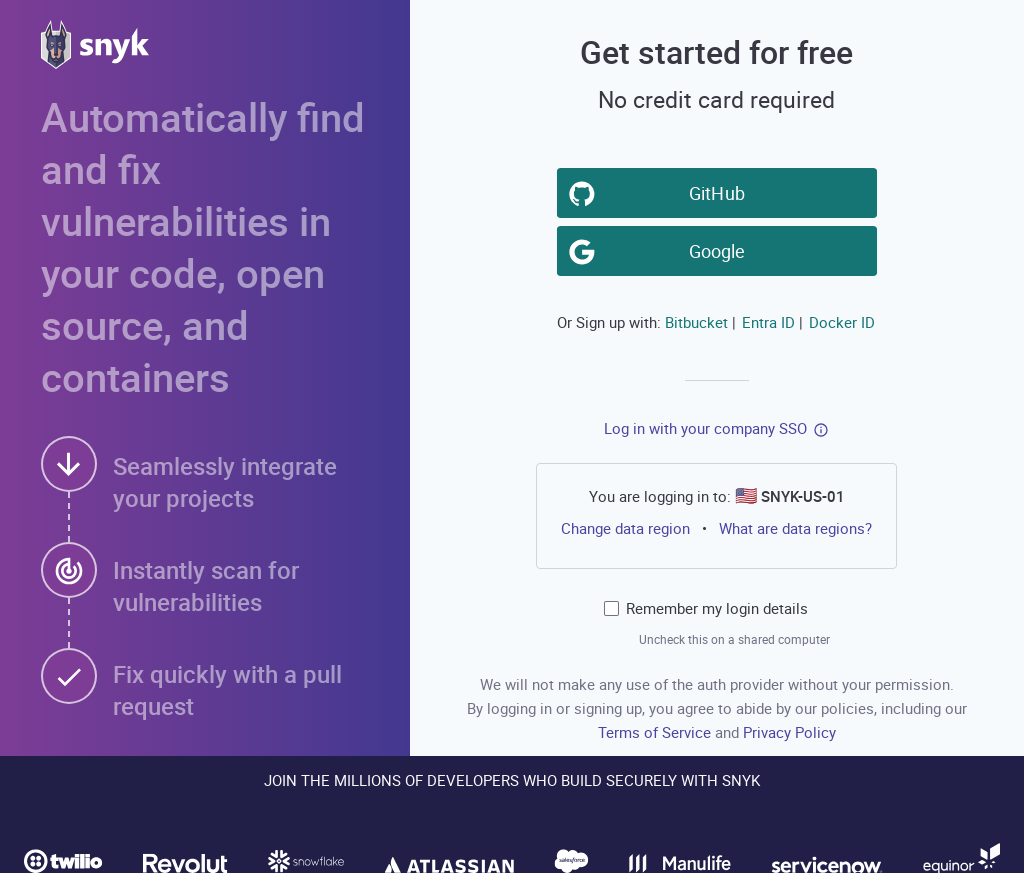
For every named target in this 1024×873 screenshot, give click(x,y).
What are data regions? (795, 528)
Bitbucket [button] (696, 322)
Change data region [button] (625, 528)
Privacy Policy (789, 732)
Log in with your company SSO (705, 428)
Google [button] (721, 250)
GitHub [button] (721, 192)
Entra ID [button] (768, 322)
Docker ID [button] (842, 322)
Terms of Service (656, 732)
